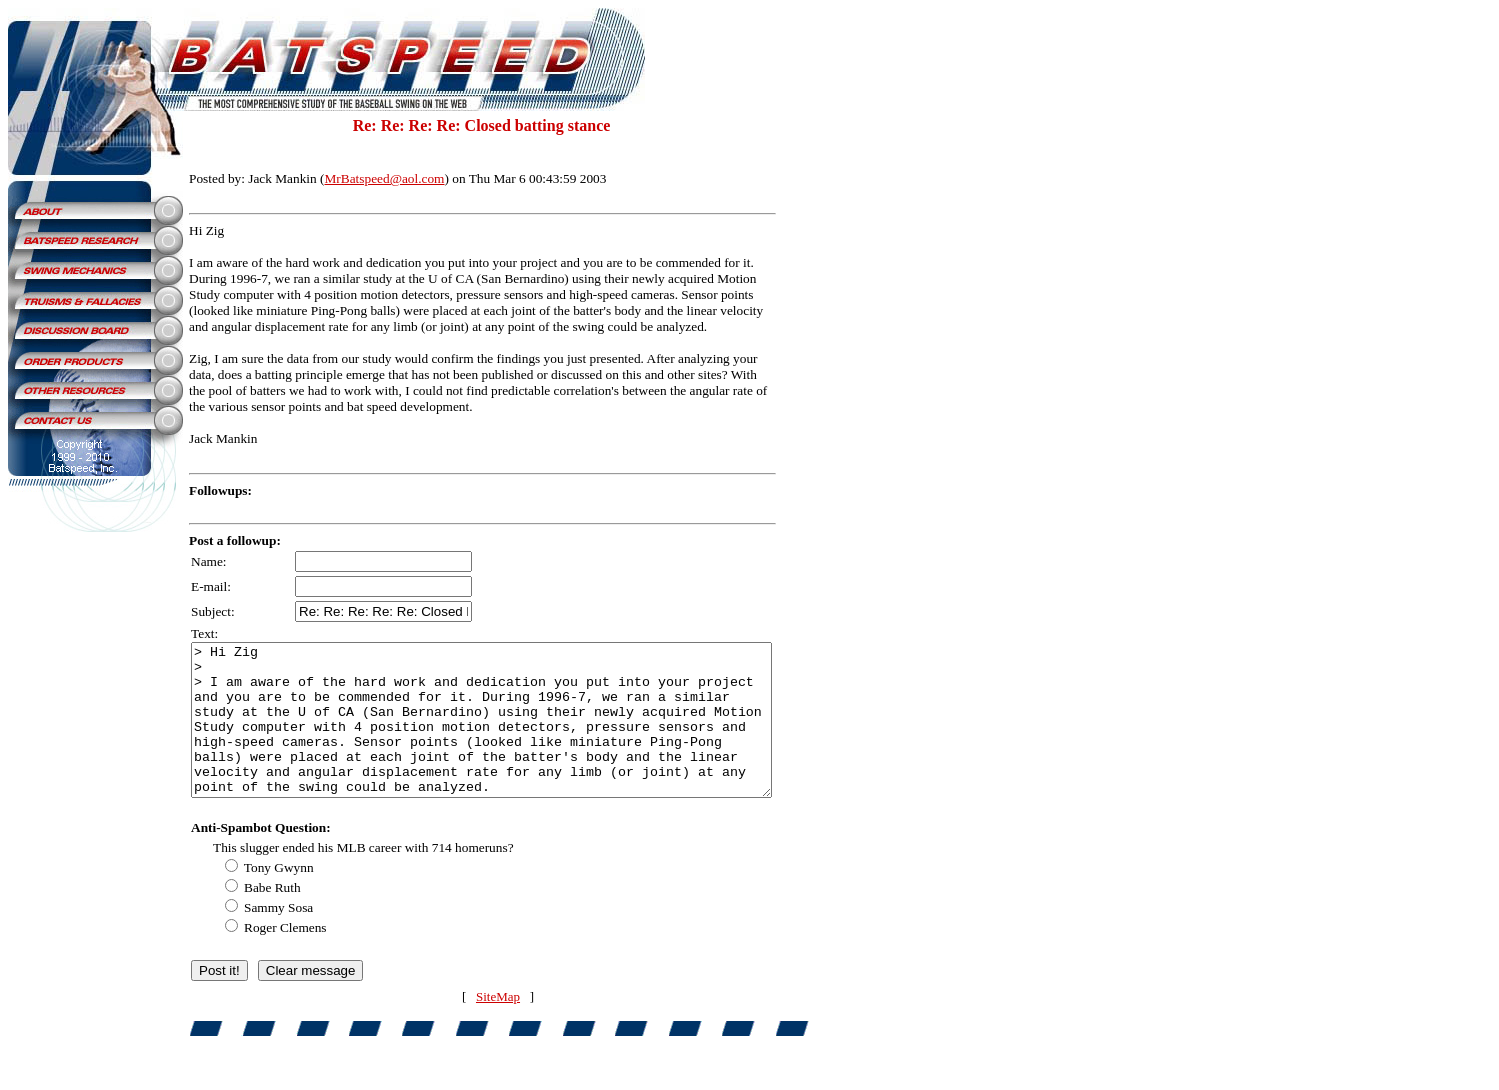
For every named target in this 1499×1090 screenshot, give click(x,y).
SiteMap (516, 1026)
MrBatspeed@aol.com (385, 178)
